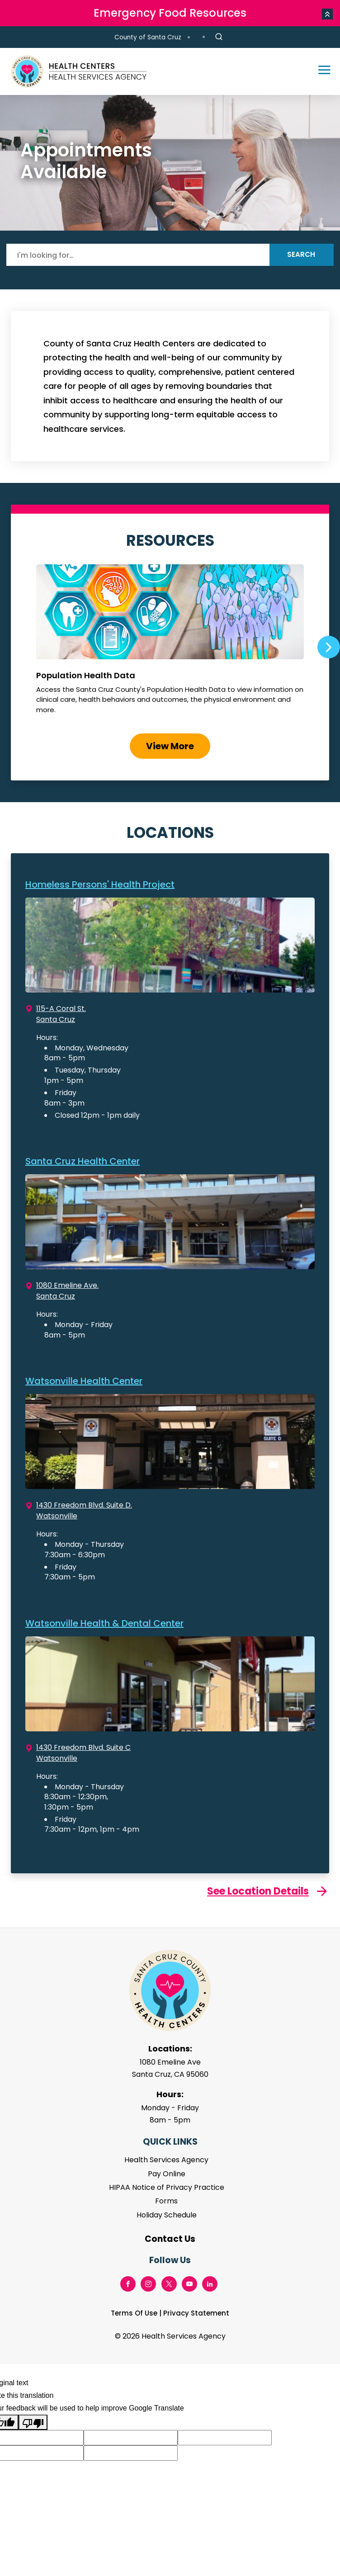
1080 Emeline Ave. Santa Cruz (67, 1290)
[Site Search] (219, 37)
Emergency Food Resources (170, 12)
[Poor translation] (33, 2422)
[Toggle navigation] (320, 71)
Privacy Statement (196, 2313)
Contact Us (170, 2239)
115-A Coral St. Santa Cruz (61, 1014)
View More (170, 746)
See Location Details (258, 1891)
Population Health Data (170, 643)
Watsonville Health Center (83, 1381)
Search (301, 254)
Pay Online (166, 2174)
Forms (166, 2201)
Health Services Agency (166, 2160)
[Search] (137, 255)
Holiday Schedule (167, 2215)
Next (328, 647)
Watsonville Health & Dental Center (104, 1623)
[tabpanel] (170, 163)
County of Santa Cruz (147, 37)
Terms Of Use (134, 2313)
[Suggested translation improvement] (131, 2437)
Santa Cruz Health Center (82, 1161)
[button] (327, 14)
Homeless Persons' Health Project (100, 884)
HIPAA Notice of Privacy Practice (166, 2187)
